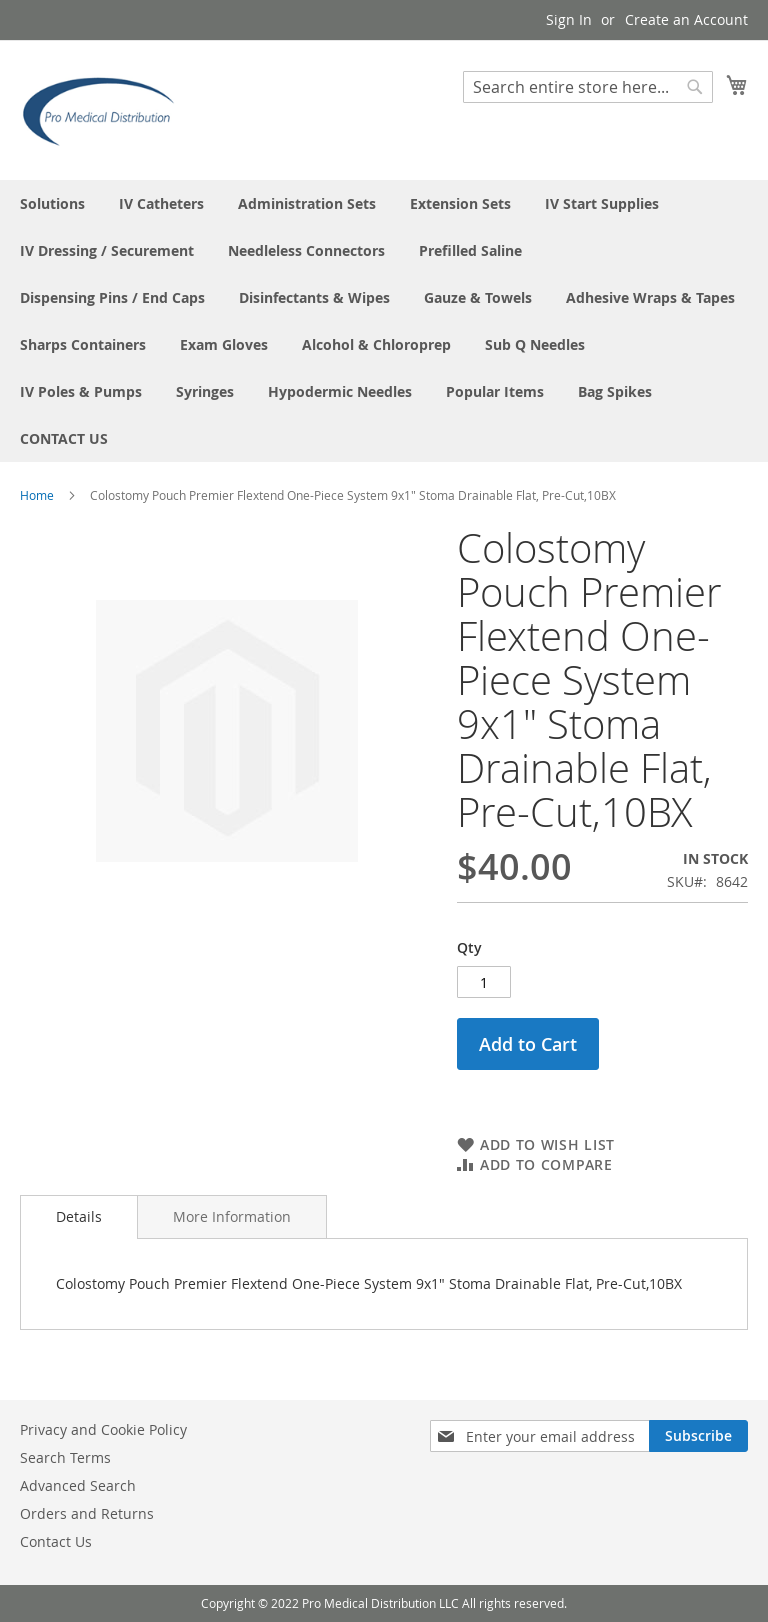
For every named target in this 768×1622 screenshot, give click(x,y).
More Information (232, 1216)
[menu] (384, 321)
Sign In (569, 19)
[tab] (79, 1217)
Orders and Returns (87, 1513)
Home (37, 495)
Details (79, 1216)
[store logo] (105, 109)
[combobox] (588, 87)
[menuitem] (52, 203)
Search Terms (65, 1457)
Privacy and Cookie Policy (103, 1429)
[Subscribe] (698, 1436)
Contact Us (56, 1541)
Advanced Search (78, 1485)
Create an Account (686, 19)
